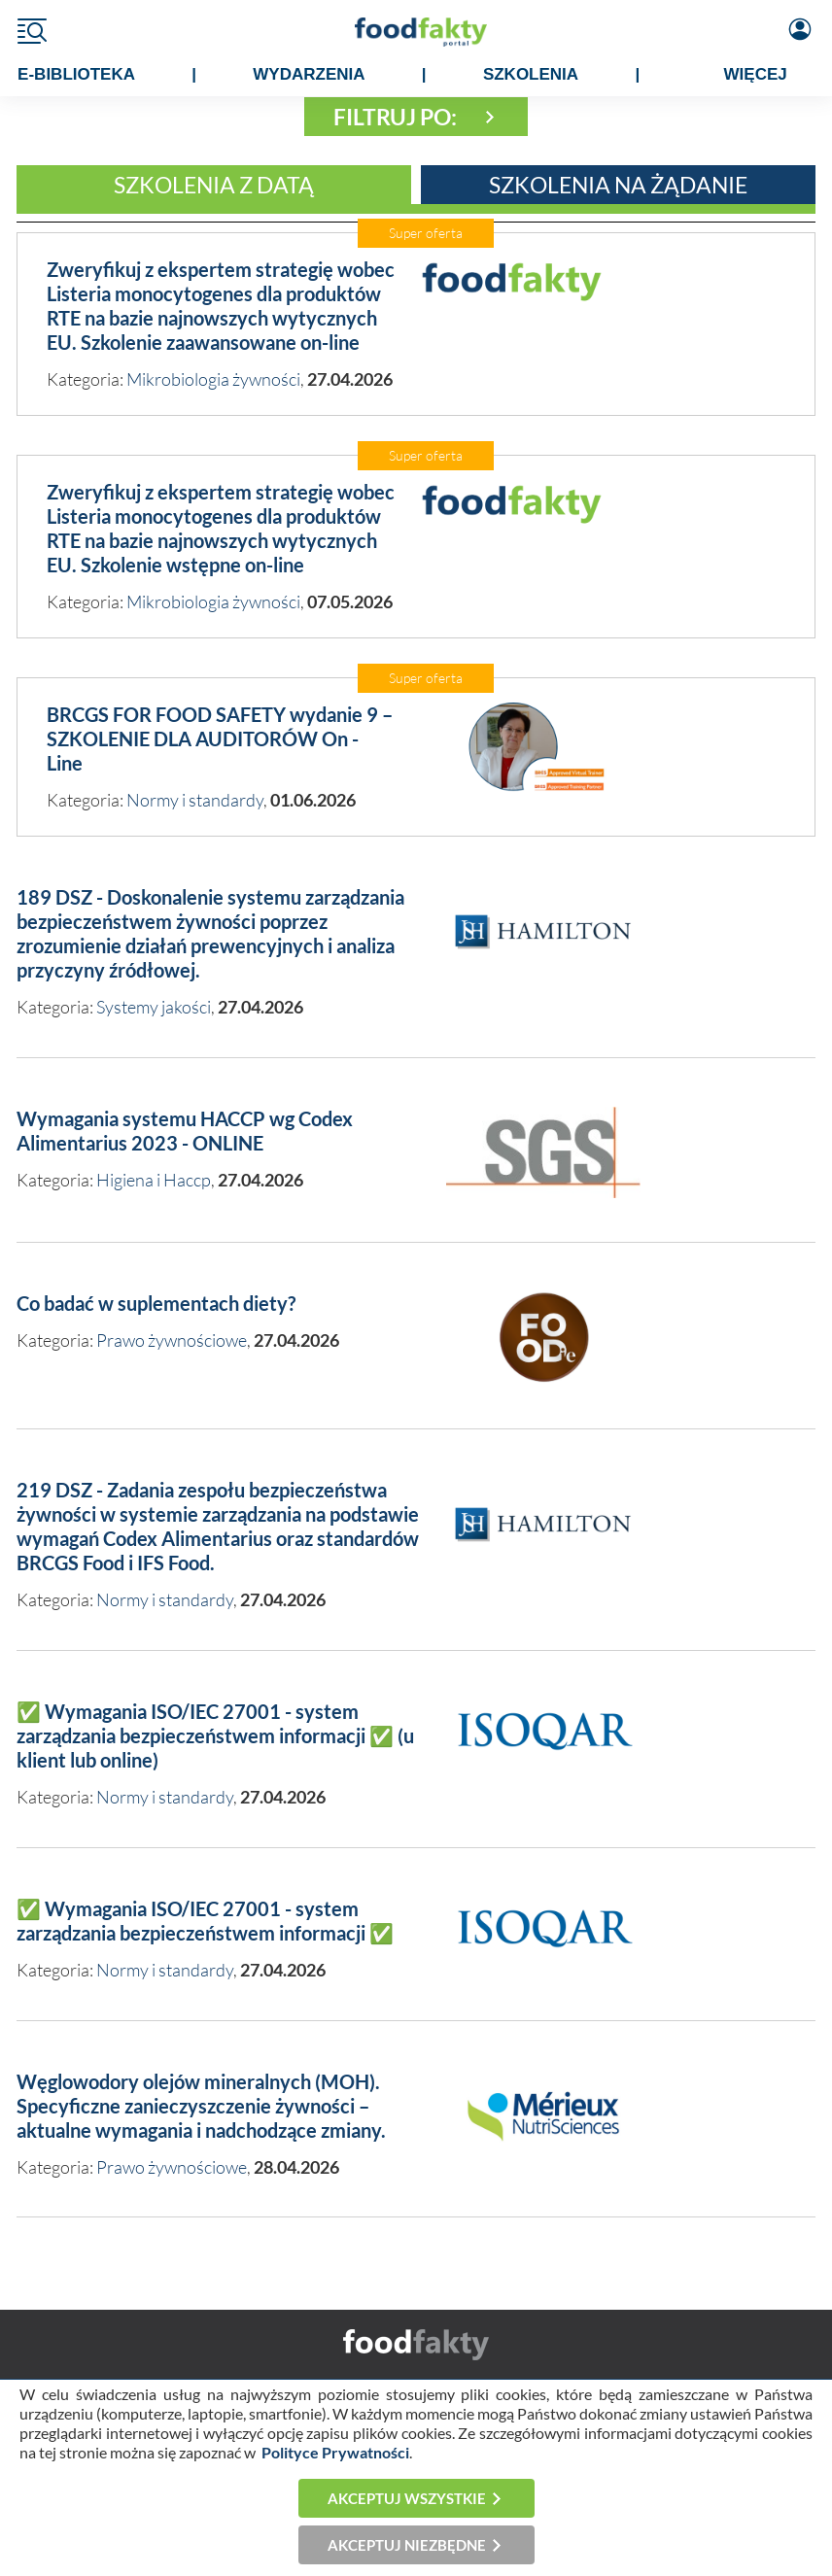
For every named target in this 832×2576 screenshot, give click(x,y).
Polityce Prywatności (335, 2452)
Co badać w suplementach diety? (156, 1303)
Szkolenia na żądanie (618, 184)
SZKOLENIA (530, 74)
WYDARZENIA (308, 74)
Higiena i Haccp (153, 1179)
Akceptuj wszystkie (407, 2498)
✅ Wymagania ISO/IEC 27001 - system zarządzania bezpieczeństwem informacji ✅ (205, 1920)
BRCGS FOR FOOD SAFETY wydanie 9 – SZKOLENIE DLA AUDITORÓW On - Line (220, 738)
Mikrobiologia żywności (213, 379)
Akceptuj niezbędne (407, 2545)
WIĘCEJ (755, 74)
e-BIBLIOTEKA (76, 74)
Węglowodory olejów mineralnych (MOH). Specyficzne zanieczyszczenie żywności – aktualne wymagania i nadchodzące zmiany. (201, 2106)
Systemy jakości (153, 1006)
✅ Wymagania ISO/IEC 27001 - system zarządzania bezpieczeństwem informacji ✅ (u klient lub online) (215, 1735)
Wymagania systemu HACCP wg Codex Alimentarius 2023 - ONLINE (185, 1130)
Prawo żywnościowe (171, 1340)
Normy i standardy (194, 799)
